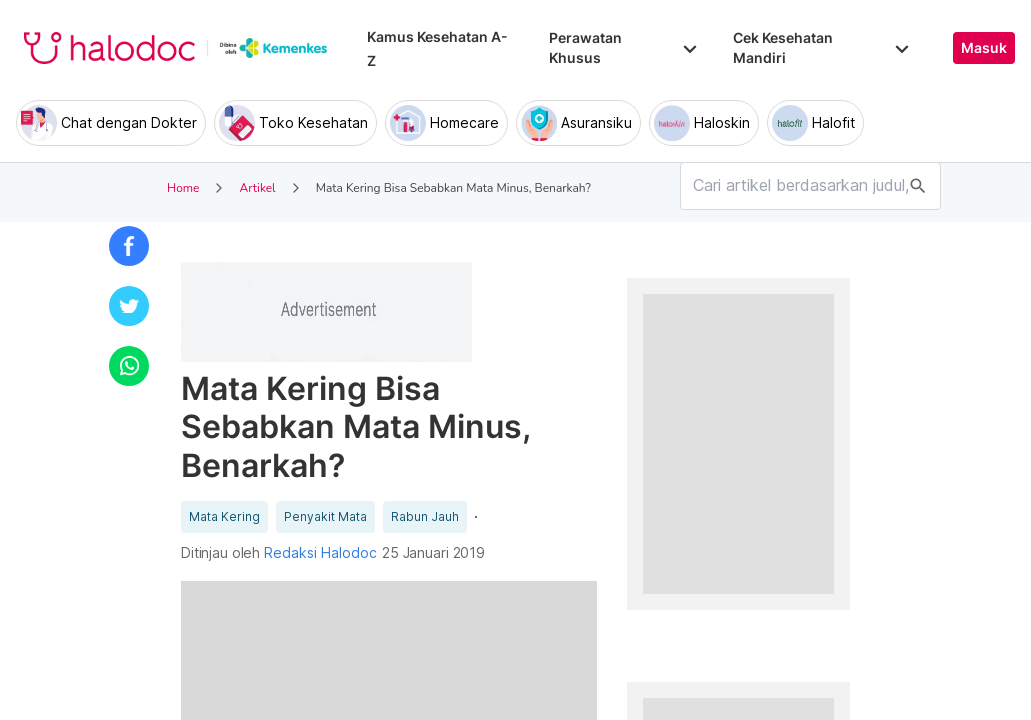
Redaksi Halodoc (320, 553)
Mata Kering (224, 517)
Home (183, 188)
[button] (129, 246)
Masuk (984, 48)
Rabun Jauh (425, 517)
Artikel (257, 188)
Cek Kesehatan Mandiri (823, 47)
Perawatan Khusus (625, 47)
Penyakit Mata (325, 517)
